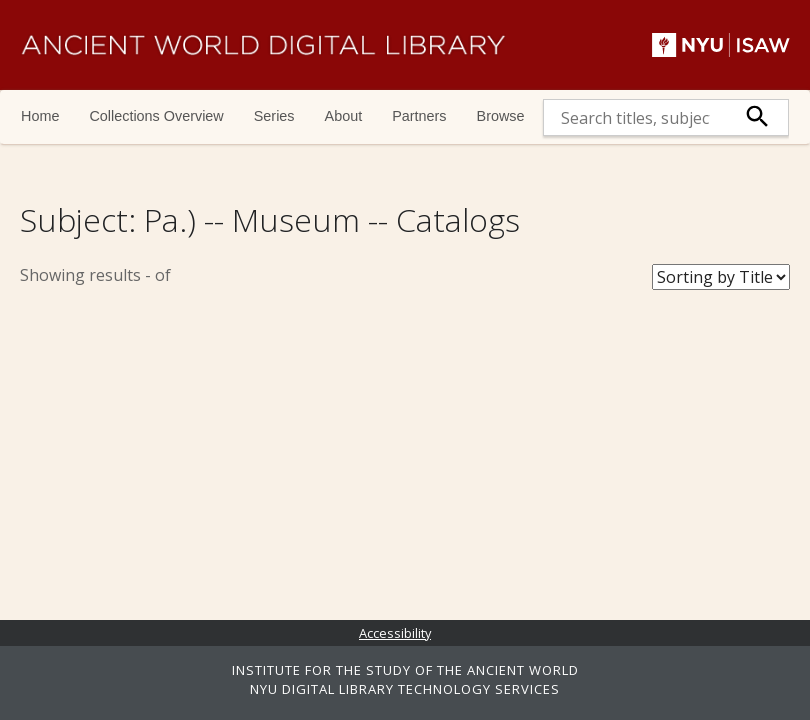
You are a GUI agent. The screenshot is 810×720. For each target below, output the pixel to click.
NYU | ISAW (721, 45)
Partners (419, 116)
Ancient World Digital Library (263, 45)
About (344, 116)
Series (274, 116)
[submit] (757, 117)
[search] (635, 117)
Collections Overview (156, 116)
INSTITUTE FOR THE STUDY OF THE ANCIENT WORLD (405, 670)
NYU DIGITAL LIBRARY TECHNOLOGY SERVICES (405, 689)
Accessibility (395, 633)
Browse (501, 116)
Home (40, 116)
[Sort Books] (721, 277)
